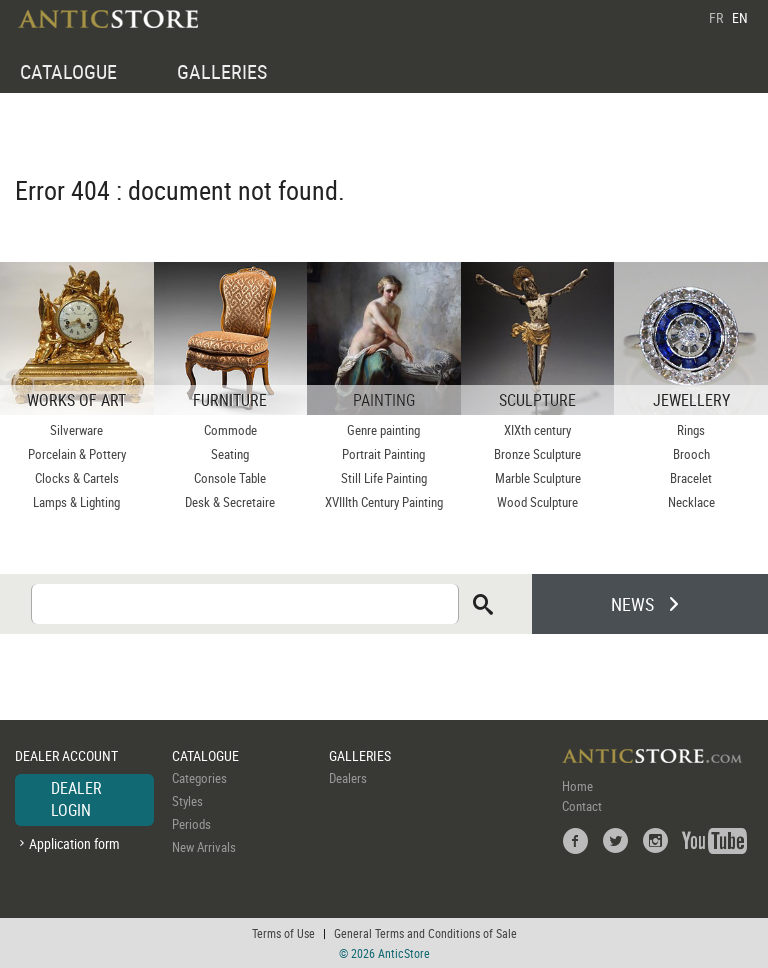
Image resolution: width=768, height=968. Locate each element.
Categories (199, 778)
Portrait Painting (383, 454)
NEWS (632, 604)
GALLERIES (222, 71)
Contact (582, 806)
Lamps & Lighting (76, 502)
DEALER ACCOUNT (66, 755)
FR (716, 17)
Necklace (691, 502)
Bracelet (691, 478)
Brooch (691, 454)
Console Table (230, 478)
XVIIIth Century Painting (384, 502)
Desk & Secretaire (230, 502)
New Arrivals (204, 847)
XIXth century (537, 430)
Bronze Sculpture (537, 454)
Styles (187, 801)
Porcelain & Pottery (77, 454)
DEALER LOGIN (76, 799)
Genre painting (383, 430)
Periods (191, 824)
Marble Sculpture (538, 478)
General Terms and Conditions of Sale (425, 933)
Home (577, 786)
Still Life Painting (384, 478)
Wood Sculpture (537, 502)
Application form (74, 843)
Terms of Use (283, 933)
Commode (230, 430)
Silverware (76, 430)
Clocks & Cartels (77, 478)
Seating (230, 454)
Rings (691, 430)
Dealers (348, 778)
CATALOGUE (68, 71)
